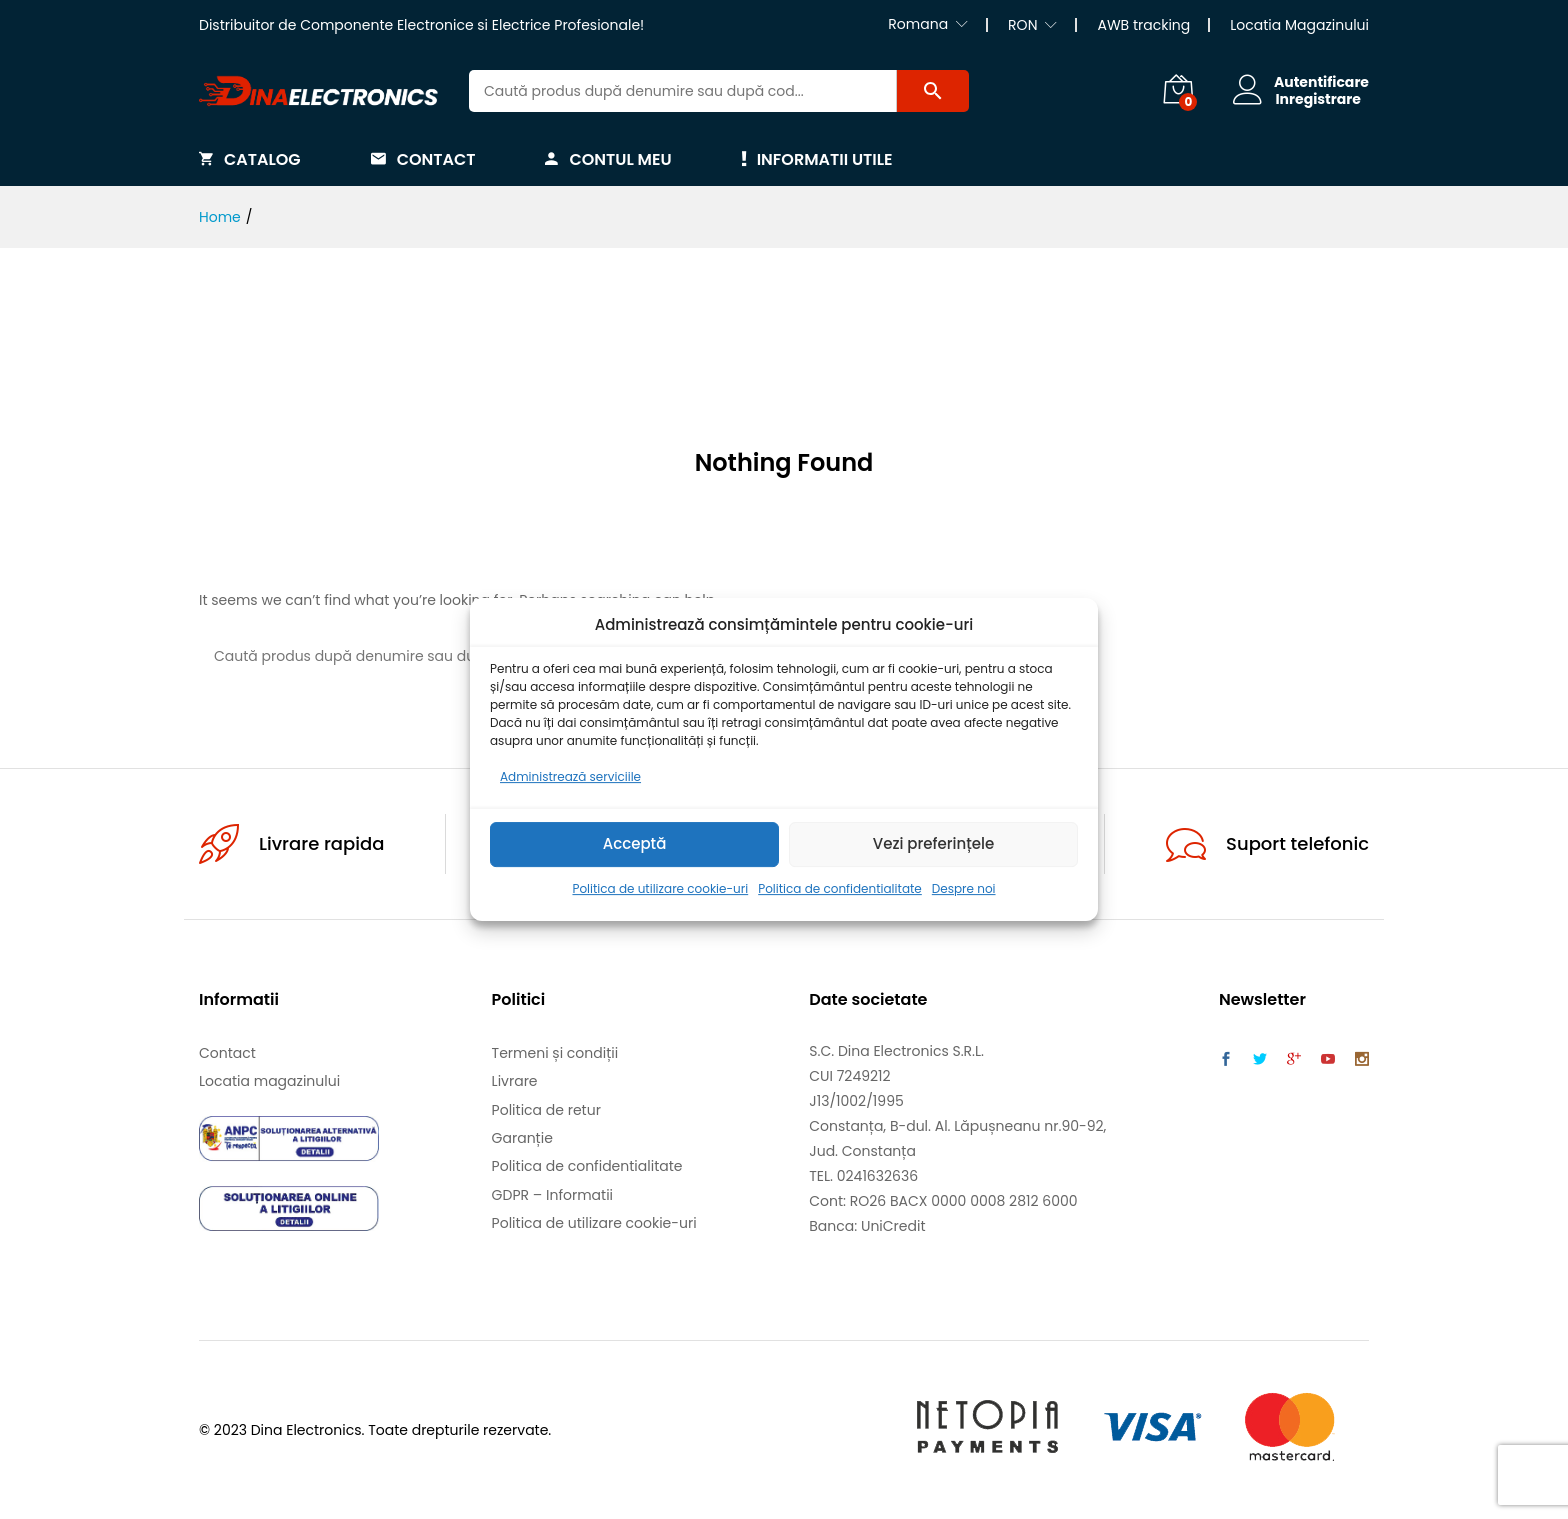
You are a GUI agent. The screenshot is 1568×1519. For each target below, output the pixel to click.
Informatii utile (817, 159)
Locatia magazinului (269, 1081)
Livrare (515, 1081)
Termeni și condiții (555, 1053)
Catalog (250, 159)
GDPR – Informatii (552, 1195)
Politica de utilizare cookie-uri (660, 888)
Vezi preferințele (934, 844)
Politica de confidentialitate (840, 888)
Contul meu (608, 159)
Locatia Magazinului (1299, 25)
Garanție (522, 1138)
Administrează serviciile (570, 776)
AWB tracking (1143, 25)
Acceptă (635, 844)
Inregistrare (1316, 99)
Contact (423, 159)
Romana (918, 24)
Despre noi (964, 888)
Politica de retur (546, 1110)
